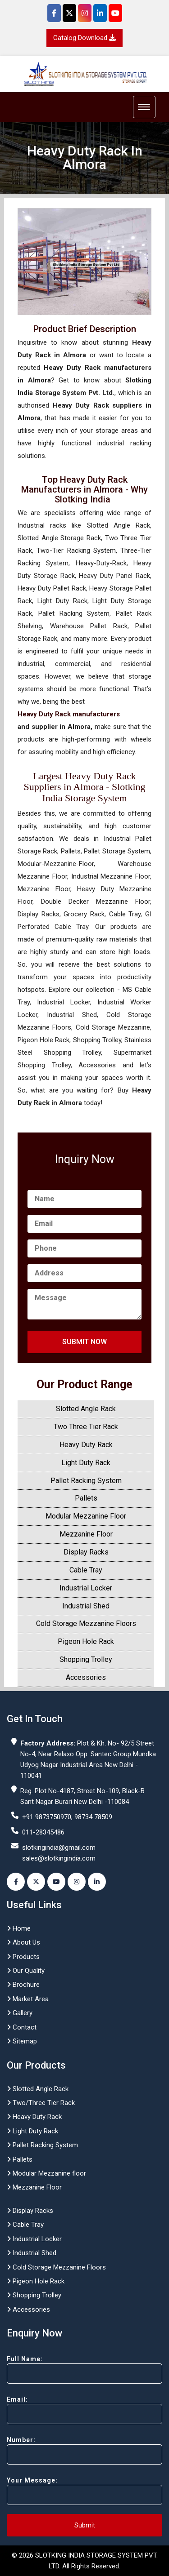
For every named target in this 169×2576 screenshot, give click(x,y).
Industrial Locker (85, 1588)
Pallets (86, 1498)
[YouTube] (115, 13)
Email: (84, 2410)
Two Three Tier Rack (86, 1426)
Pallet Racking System (86, 1480)
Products (23, 1957)
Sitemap (22, 2041)
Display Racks (86, 1552)
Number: (84, 2450)
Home (19, 1928)
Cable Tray (85, 1570)
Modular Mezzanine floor (46, 2173)
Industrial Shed (86, 1606)
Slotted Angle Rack (86, 1408)
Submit (84, 2525)
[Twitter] (69, 13)
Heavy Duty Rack (86, 1444)
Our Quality (26, 1971)
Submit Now (84, 1341)
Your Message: (84, 2491)
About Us (23, 1942)
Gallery (19, 2013)
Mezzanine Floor (86, 1534)
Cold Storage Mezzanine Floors (86, 1623)
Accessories (86, 1677)
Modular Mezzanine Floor (86, 1516)
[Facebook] (54, 13)
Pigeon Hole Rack (86, 1641)
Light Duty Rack (85, 1462)
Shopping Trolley (85, 1659)
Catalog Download (84, 38)
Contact (22, 2027)
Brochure (23, 1985)
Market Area (28, 1999)
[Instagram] (84, 13)
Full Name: (84, 2369)
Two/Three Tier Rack (41, 2103)
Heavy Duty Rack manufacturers (69, 714)
